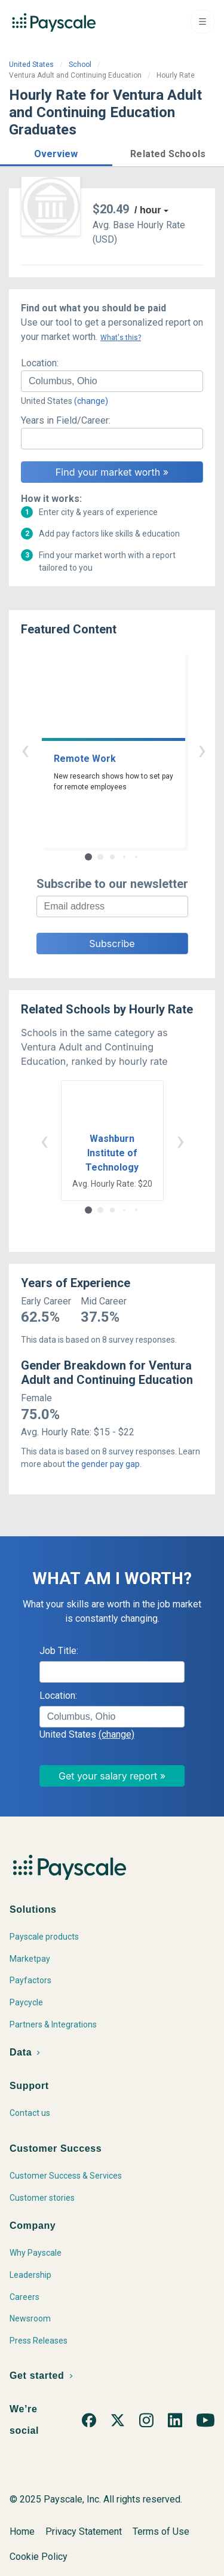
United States (31, 64)
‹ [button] (98, 750)
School (80, 64)
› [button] (126, 750)
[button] (56, 152)
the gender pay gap (103, 1464)
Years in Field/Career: (66, 420)
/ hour (147, 210)
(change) (91, 401)
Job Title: (58, 1650)
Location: (40, 363)
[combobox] (112, 381)
